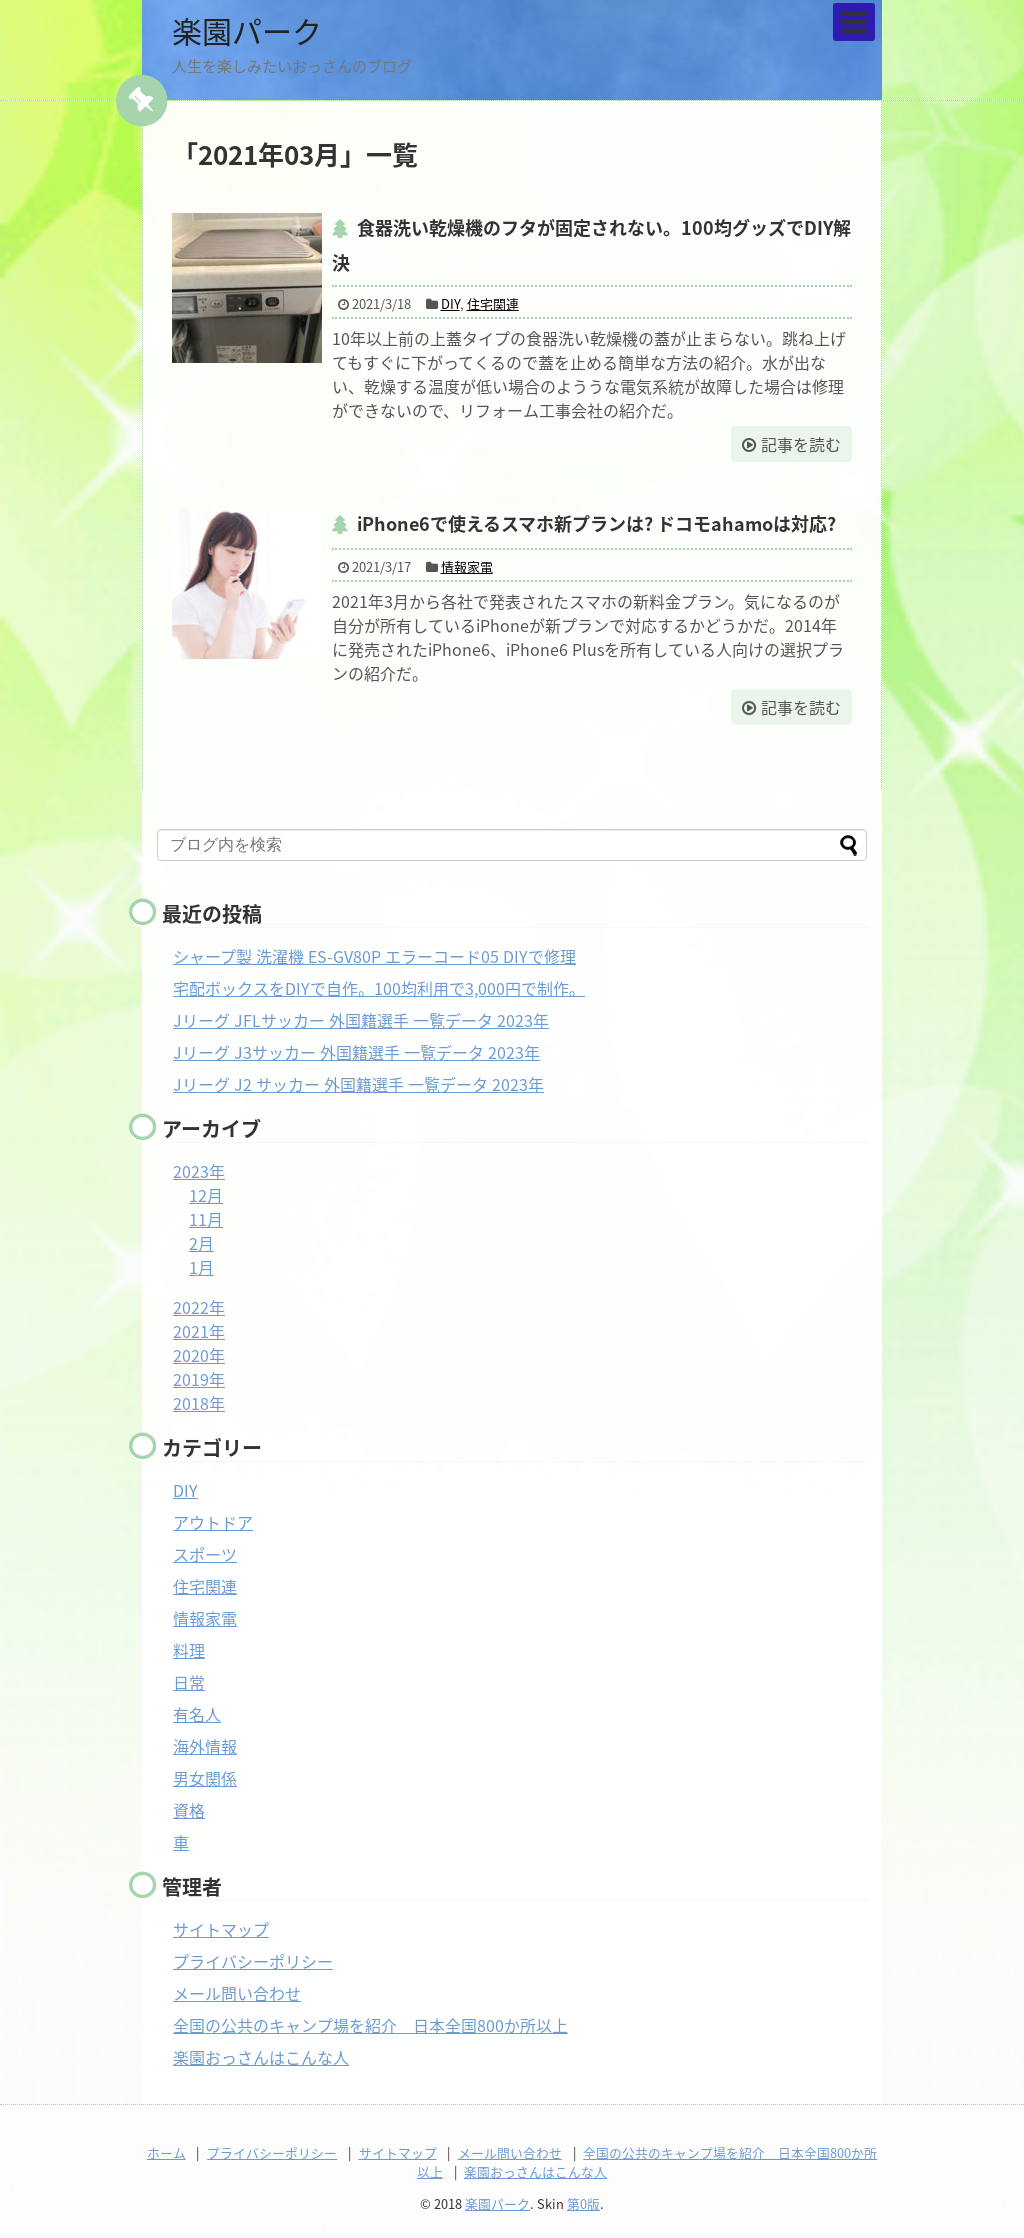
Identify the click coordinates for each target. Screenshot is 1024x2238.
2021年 (199, 1331)
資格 (189, 1810)
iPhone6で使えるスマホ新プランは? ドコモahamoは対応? (596, 523)
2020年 (199, 1355)
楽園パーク (247, 30)
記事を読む (801, 444)
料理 (189, 1650)
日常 (189, 1682)
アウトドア (213, 1522)
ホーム (166, 2152)
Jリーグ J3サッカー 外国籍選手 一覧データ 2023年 (356, 1052)
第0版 (583, 2203)
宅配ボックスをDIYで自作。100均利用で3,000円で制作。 (379, 988)
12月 (206, 1195)
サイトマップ (221, 1929)
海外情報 (205, 1746)
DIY (450, 303)
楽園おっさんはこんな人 (261, 2057)
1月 (201, 1267)
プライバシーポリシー (253, 1961)
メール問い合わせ (237, 1993)
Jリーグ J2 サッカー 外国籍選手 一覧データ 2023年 (358, 1084)
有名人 (197, 1714)
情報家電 (467, 566)
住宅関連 (493, 303)
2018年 (199, 1403)
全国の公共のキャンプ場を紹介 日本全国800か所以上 (370, 2025)
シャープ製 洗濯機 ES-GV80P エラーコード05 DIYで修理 (374, 956)
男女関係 (205, 1778)
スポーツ (205, 1554)
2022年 (199, 1307)
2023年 (199, 1171)
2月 (201, 1243)
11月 (206, 1219)
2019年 (199, 1379)
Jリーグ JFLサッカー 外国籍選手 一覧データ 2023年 (361, 1020)
